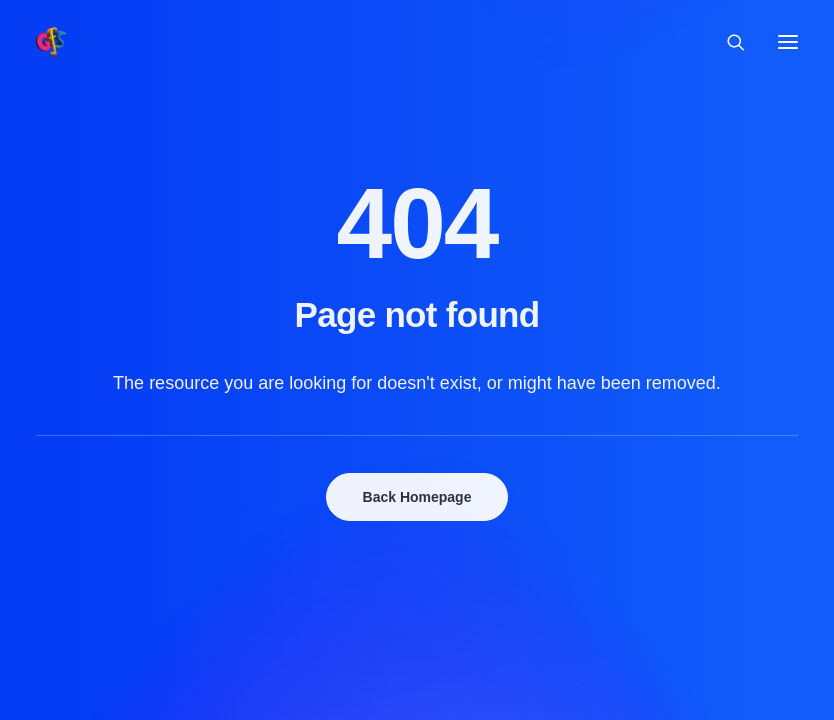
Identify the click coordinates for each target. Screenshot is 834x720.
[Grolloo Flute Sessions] (51, 42)
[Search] (727, 42)
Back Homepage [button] (417, 497)
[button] (788, 42)
